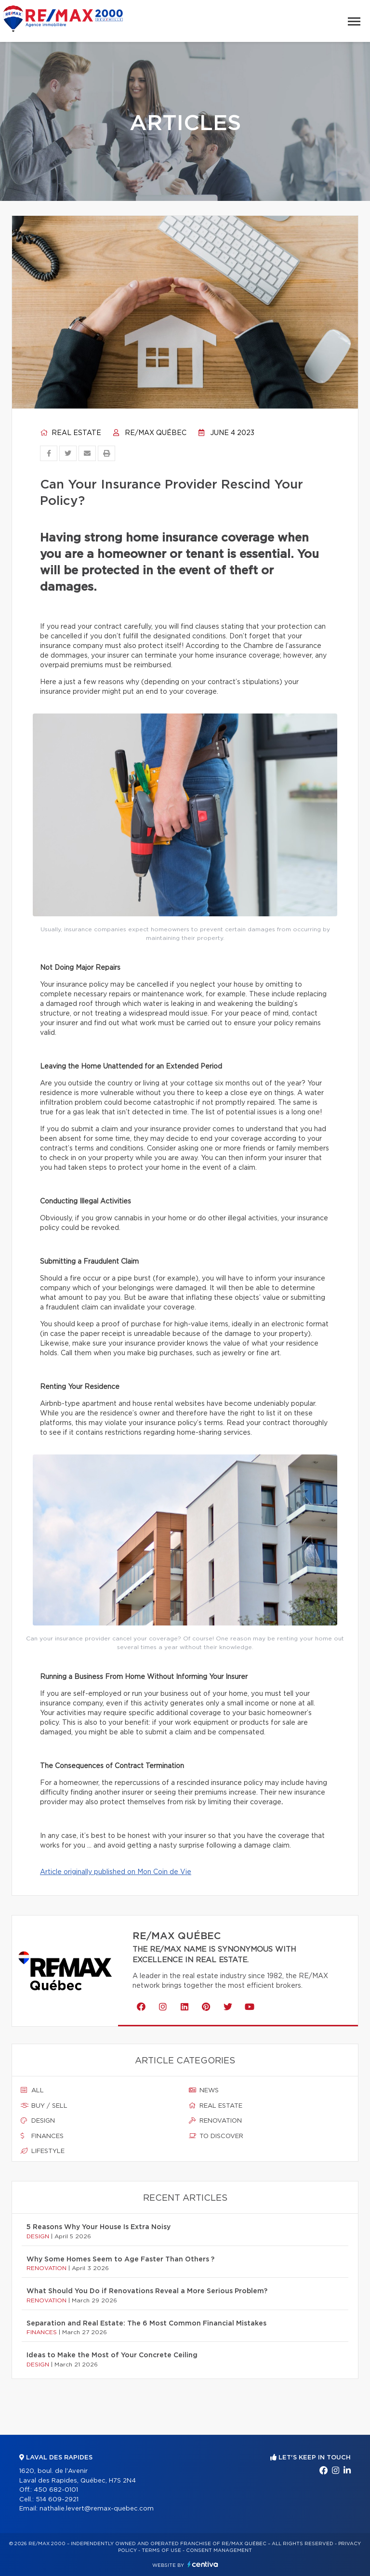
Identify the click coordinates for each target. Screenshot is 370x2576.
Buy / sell (44, 2105)
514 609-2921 (57, 2500)
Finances (42, 2136)
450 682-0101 (56, 2490)
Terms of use (161, 2550)
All (32, 2090)
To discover (216, 2136)
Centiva (202, 2564)
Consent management (219, 2550)
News (204, 2090)
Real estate (70, 433)
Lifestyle (43, 2151)
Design (38, 2120)
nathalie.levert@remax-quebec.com (97, 2509)
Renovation (215, 2120)
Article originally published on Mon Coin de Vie (115, 1872)
